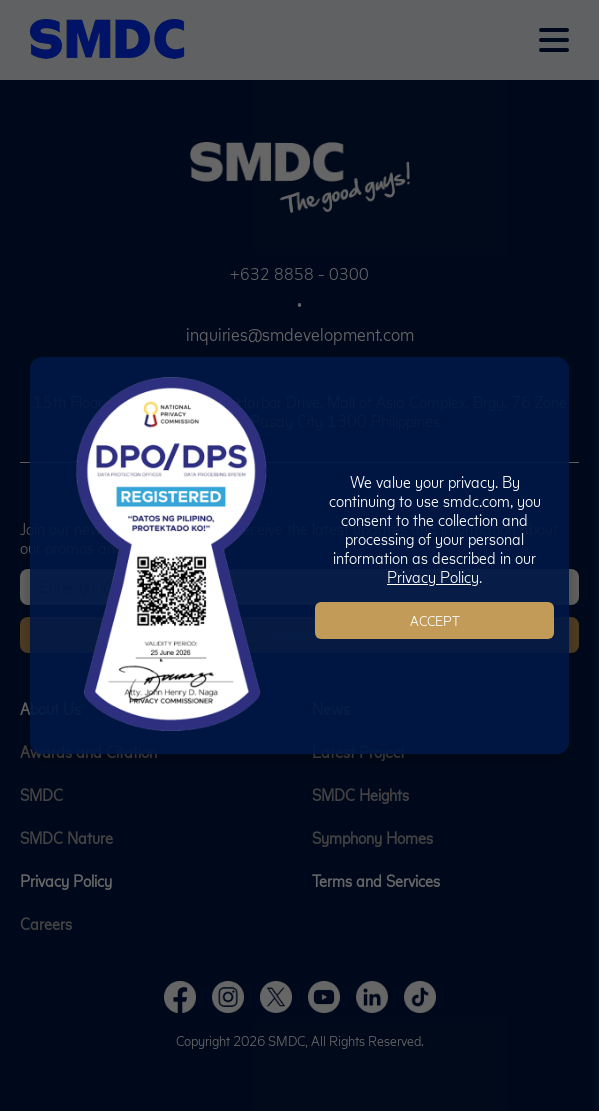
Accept (435, 620)
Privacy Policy (433, 576)
